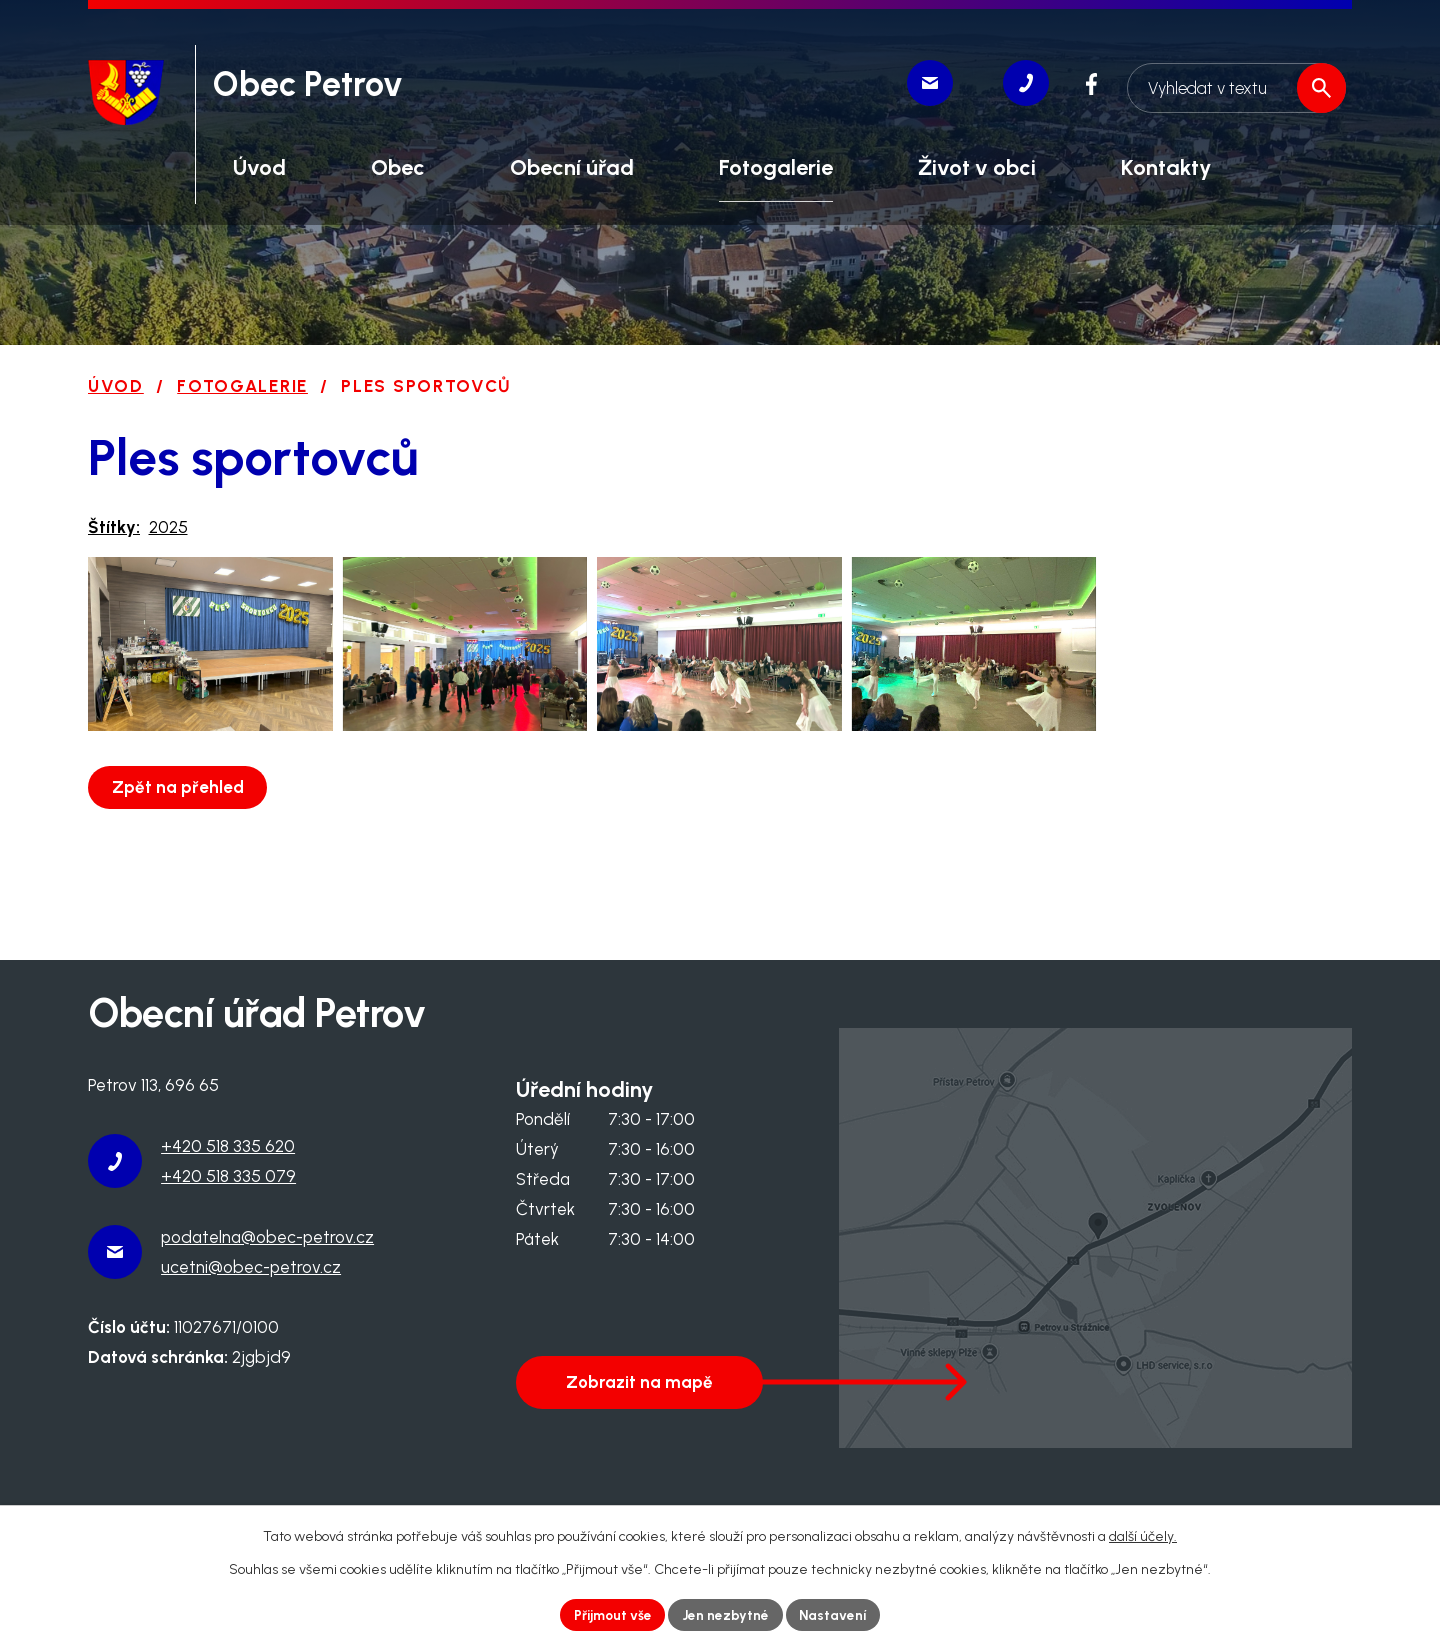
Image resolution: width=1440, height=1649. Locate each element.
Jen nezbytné (727, 1614)
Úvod (116, 386)
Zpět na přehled (180, 813)
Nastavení (836, 1614)
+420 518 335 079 (228, 1176)
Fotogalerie (242, 386)
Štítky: (114, 527)
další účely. (1143, 1535)
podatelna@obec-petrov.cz (267, 1237)
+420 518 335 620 (228, 1146)
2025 (168, 527)
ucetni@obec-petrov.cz (251, 1267)
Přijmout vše (611, 1614)
